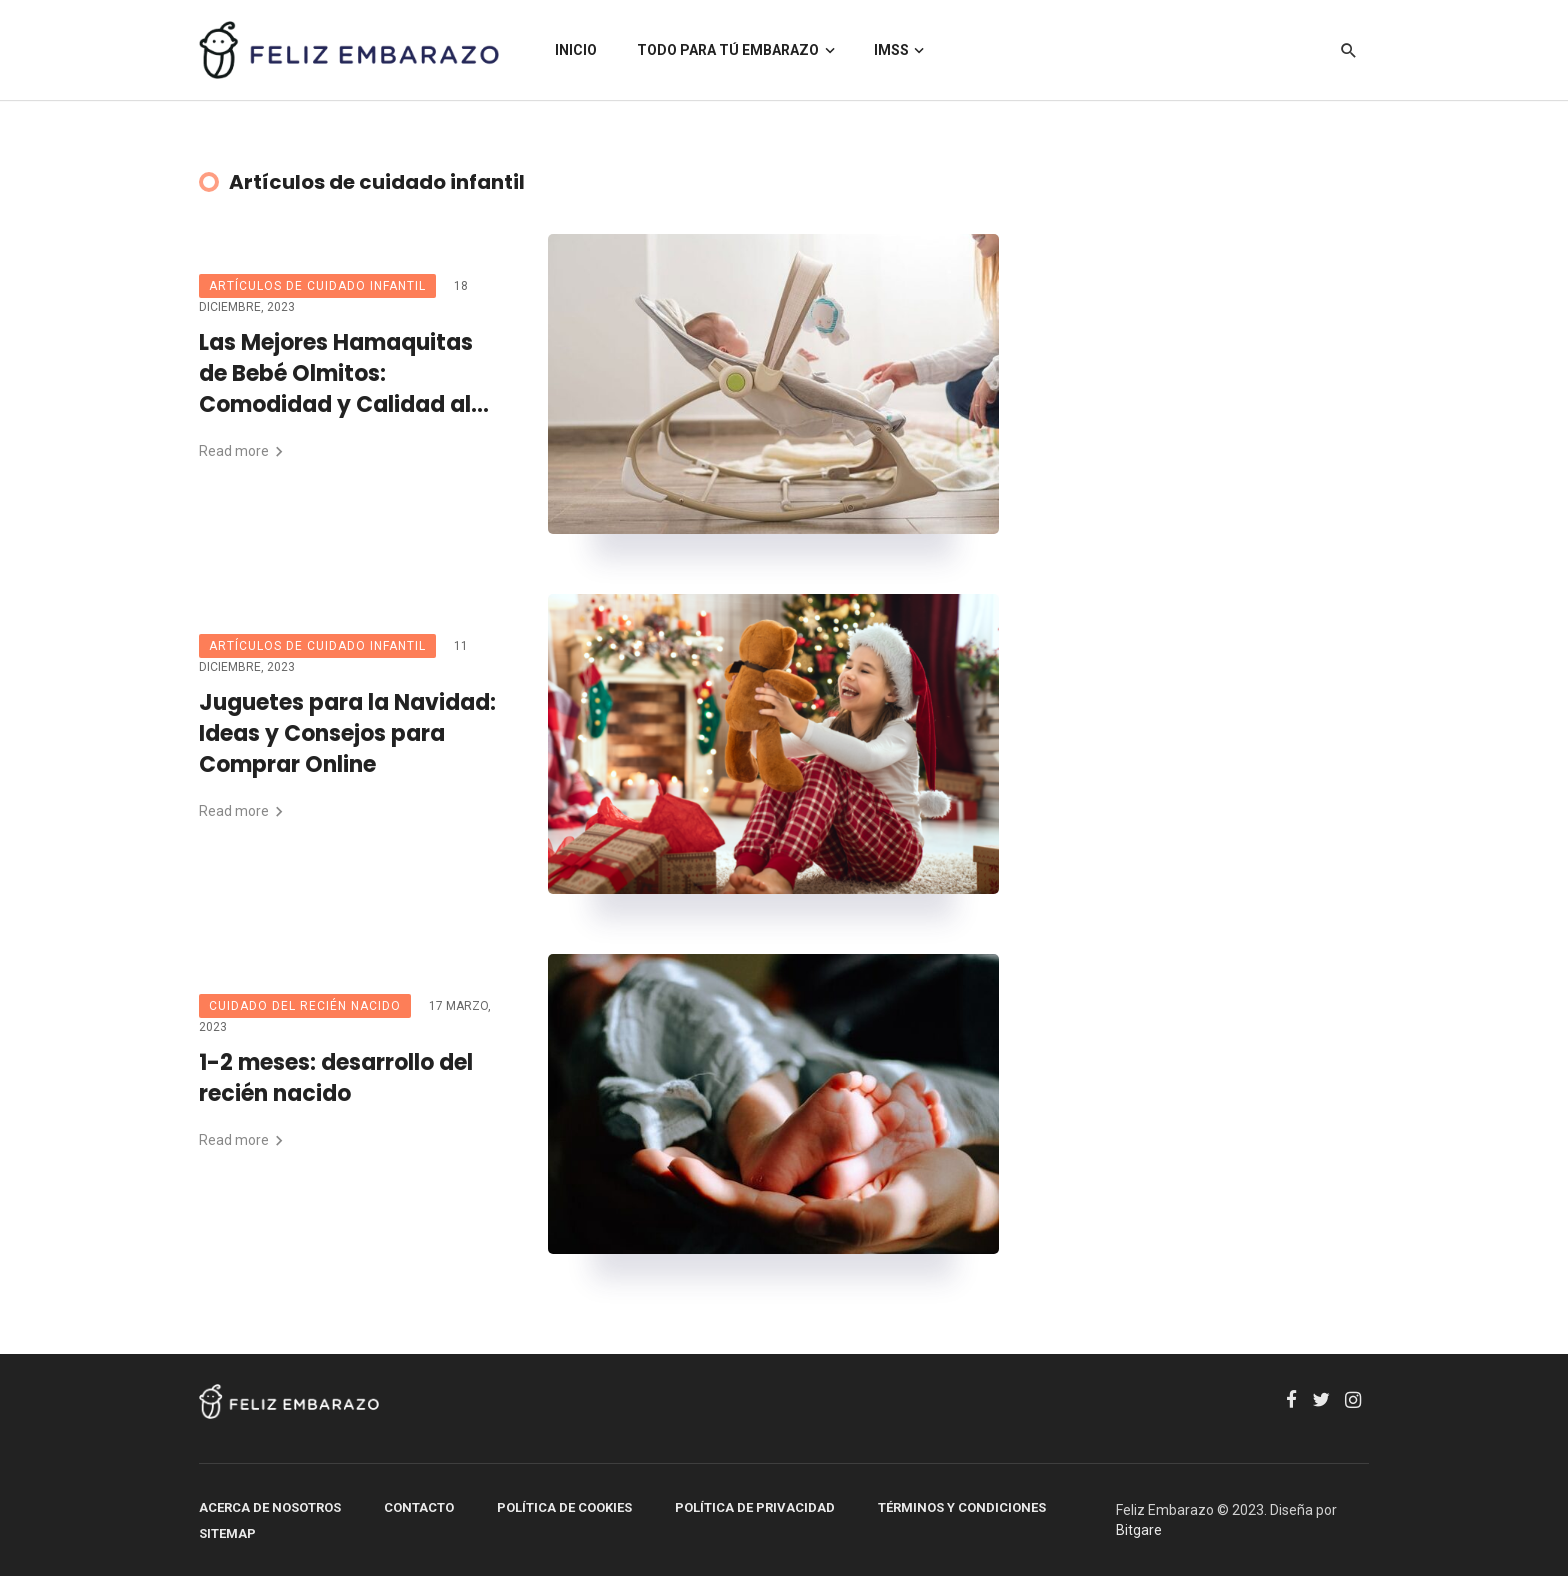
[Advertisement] (1234, 534)
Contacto (419, 1507)
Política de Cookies (564, 1507)
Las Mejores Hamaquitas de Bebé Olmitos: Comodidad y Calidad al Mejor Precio (336, 374)
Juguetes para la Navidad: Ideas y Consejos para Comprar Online (347, 734)
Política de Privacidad (755, 1507)
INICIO (576, 50)
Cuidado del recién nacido (305, 1006)
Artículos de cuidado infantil (317, 286)
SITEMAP (227, 1533)
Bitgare (1139, 1530)
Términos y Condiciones (962, 1507)
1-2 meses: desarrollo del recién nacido (336, 1078)
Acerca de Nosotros (270, 1507)
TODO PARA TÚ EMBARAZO (728, 50)
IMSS (891, 50)
